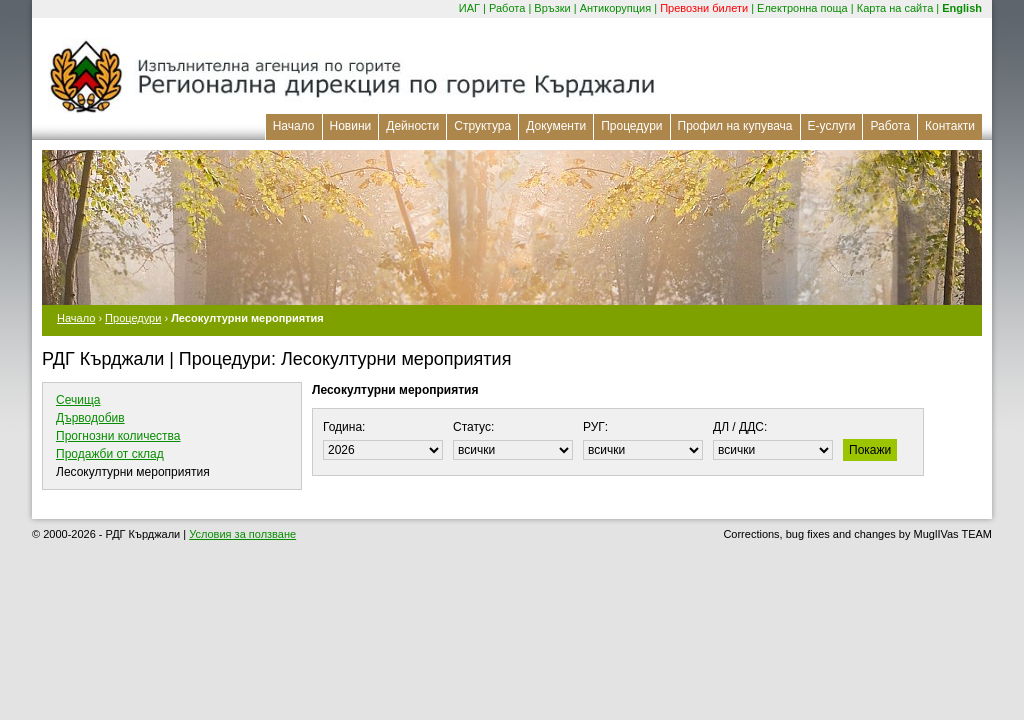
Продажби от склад (110, 454)
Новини (351, 126)
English (962, 8)
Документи (556, 126)
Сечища (78, 400)
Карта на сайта (895, 8)
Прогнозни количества (118, 436)
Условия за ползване (242, 534)
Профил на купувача (735, 126)
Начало (294, 126)
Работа (507, 8)
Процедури (631, 126)
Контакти (950, 126)
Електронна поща (802, 8)
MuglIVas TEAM (953, 534)
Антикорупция (616, 8)
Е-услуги (832, 126)
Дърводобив (90, 418)
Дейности (412, 126)
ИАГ (469, 8)
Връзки (552, 8)
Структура (482, 126)
